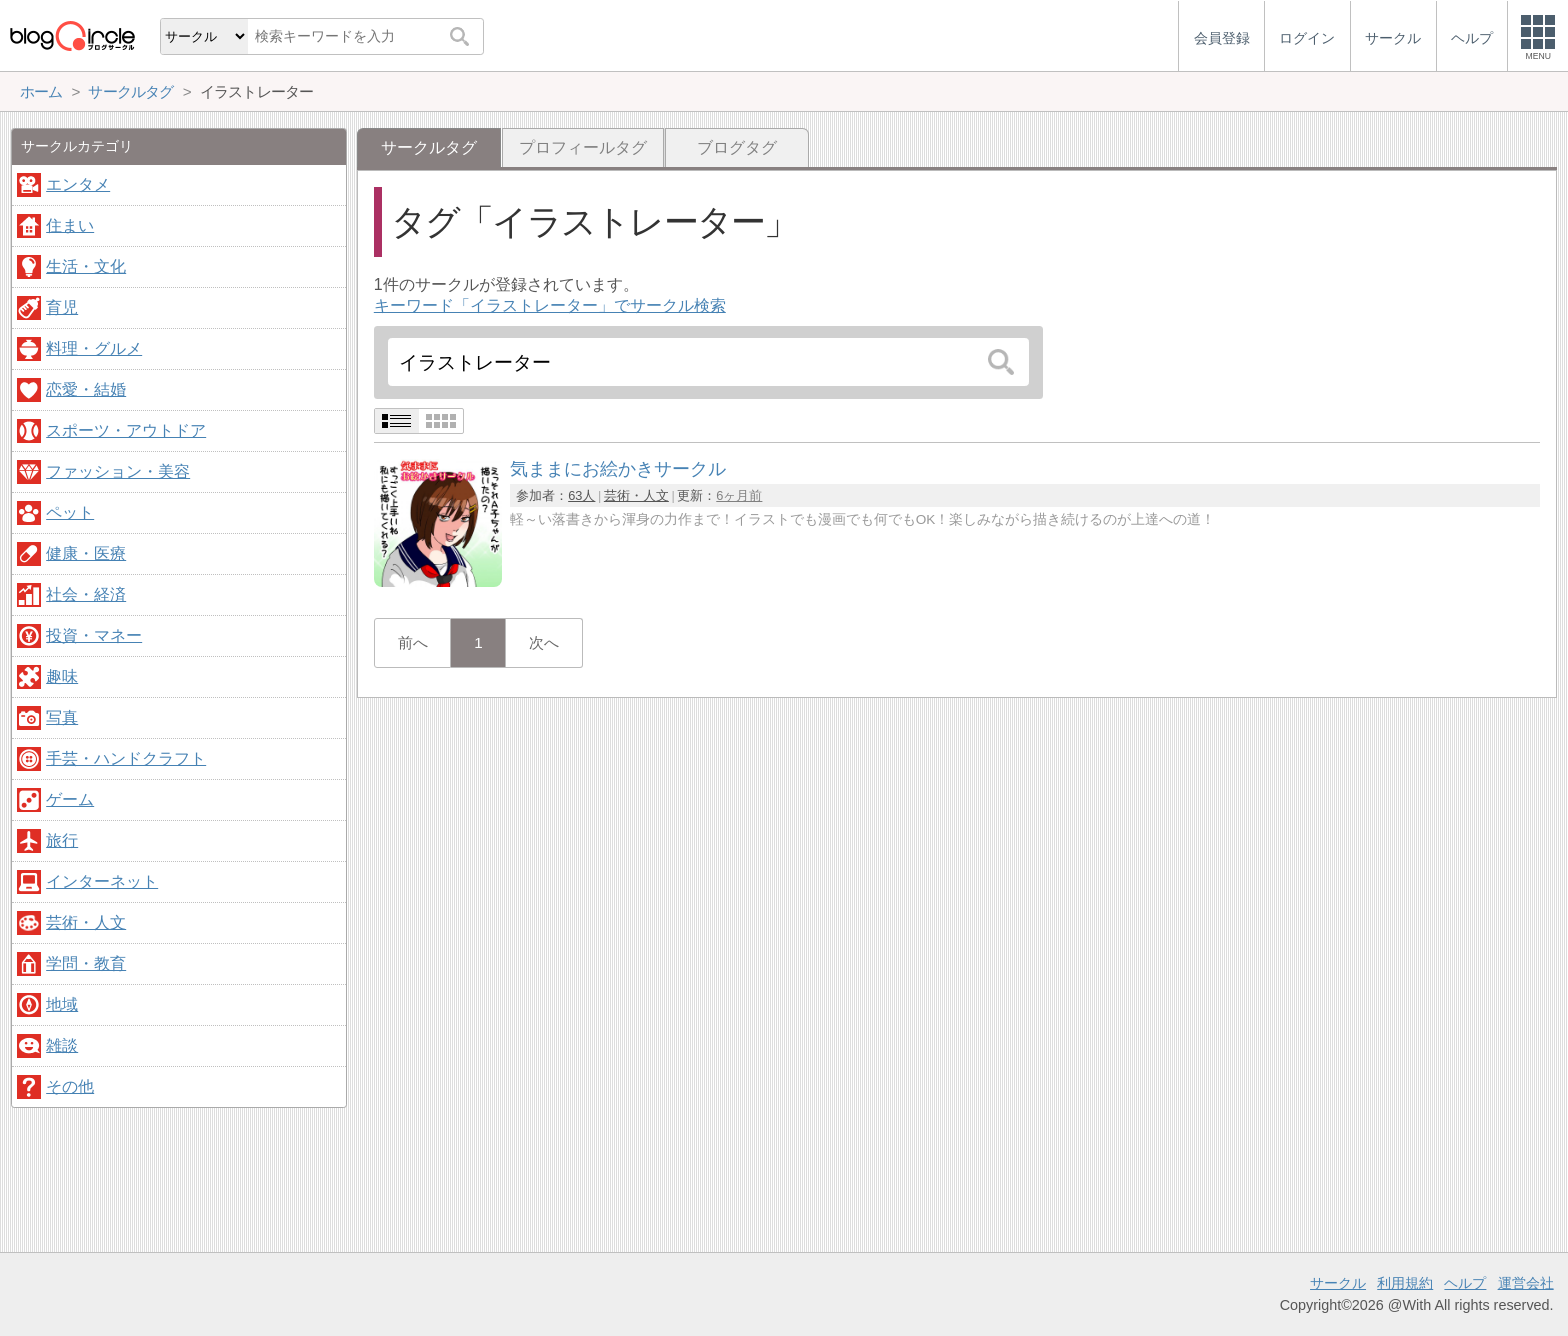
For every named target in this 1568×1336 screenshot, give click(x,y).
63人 (581, 495)
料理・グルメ (94, 348)
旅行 (62, 840)
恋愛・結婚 (86, 389)
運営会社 (1526, 1283)
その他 (70, 1086)
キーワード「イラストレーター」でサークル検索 (550, 305)
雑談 (62, 1045)
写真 (62, 717)
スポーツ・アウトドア (126, 430)
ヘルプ (1465, 1283)
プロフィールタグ (583, 147)
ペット (70, 512)
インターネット (102, 881)
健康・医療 (86, 553)
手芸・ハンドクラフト (126, 758)
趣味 (62, 676)
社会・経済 (86, 594)
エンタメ (78, 184)
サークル (1338, 1283)
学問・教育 (86, 963)
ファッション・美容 (118, 471)
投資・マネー (94, 635)
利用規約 (1405, 1283)
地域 (62, 1004)
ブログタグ (737, 147)
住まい (70, 225)
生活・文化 (86, 266)
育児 (62, 307)
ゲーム (70, 799)
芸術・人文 (636, 495)
